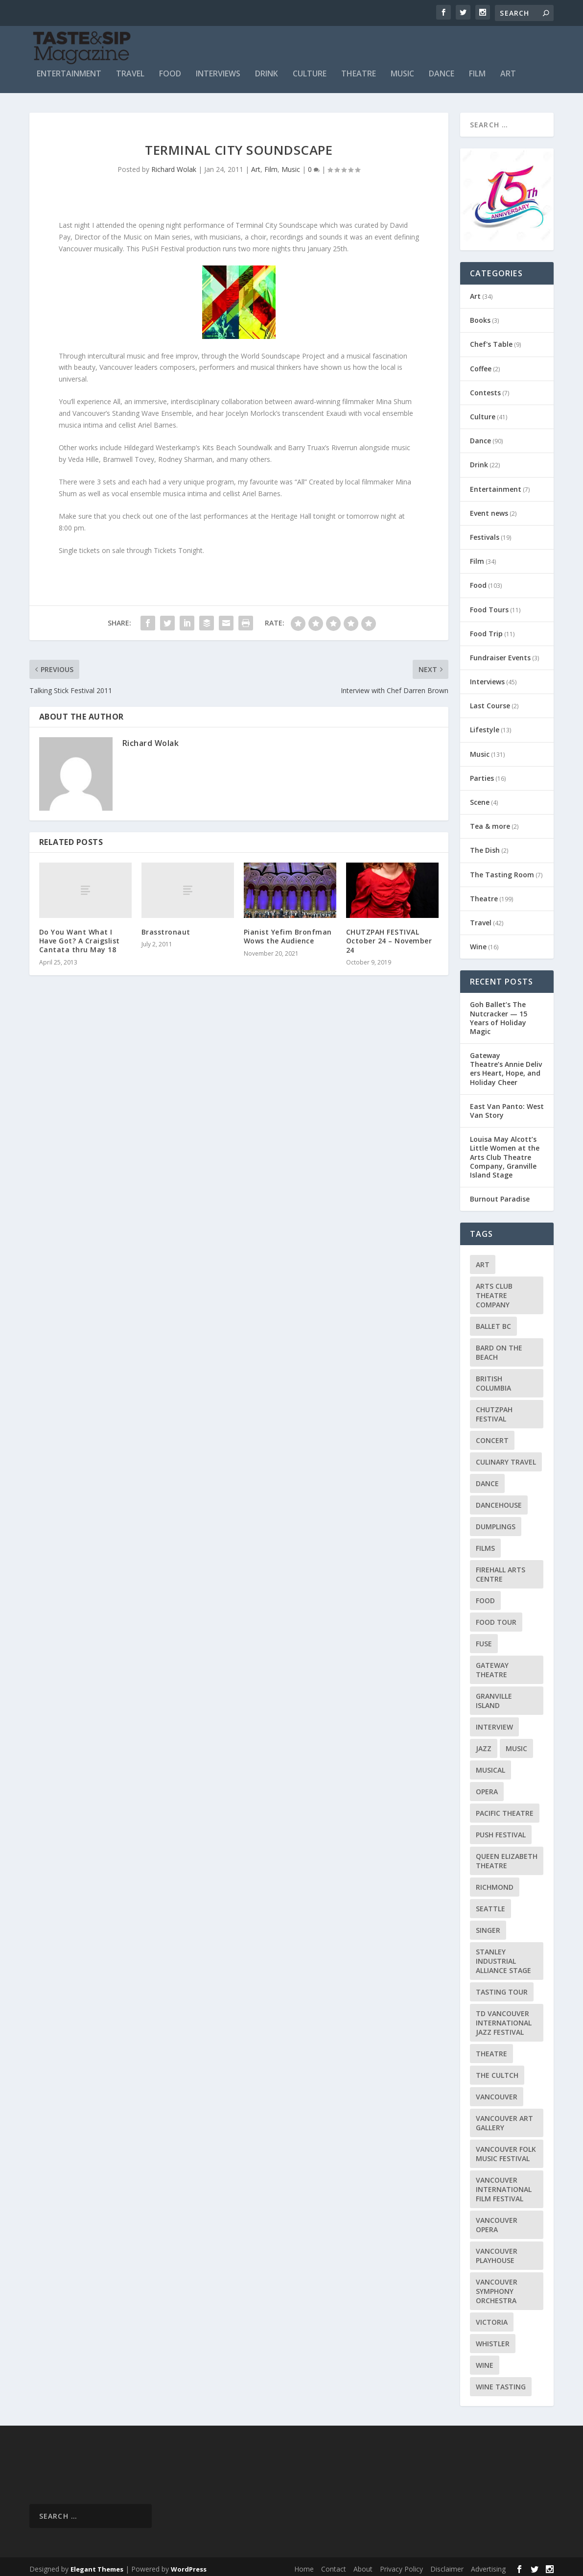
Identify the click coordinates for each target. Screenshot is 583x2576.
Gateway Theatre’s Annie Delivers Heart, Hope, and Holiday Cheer (506, 1064)
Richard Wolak (173, 164)
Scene (480, 797)
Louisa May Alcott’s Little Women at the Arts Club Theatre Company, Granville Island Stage (504, 1152)
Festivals (484, 532)
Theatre (358, 69)
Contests (485, 388)
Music (402, 69)
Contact (333, 2564)
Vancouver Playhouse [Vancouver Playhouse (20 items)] (496, 2251)
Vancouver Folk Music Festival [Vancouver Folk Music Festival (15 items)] (506, 2149)
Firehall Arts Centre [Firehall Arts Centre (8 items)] (500, 1570)
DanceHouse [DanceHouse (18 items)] (499, 1500)
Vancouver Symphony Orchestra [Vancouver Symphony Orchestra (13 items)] (496, 2287)
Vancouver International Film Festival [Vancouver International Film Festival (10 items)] (504, 2185)
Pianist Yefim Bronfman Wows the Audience (288, 932)
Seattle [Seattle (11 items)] (490, 1904)
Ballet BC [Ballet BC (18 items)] (493, 1321)
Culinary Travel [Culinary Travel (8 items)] (506, 1457)
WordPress (189, 2564)
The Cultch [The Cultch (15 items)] (497, 2070)
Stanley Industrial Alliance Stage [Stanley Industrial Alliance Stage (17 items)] (503, 1957)
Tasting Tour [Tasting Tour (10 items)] (502, 1987)
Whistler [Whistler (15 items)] (493, 2339)
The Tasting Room (502, 870)
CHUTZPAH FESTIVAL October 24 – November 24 (389, 936)
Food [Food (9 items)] (485, 1596)
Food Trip (486, 629)
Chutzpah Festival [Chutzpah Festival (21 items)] (494, 1409)
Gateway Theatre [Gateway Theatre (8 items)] (492, 1665)
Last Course (490, 701)
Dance (441, 69)
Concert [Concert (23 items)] (492, 1436)
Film (477, 69)
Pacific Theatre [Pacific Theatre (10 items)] (505, 1808)
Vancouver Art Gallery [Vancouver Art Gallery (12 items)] (504, 2118)
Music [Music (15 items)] (516, 1744)
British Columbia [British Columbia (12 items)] (493, 1379)
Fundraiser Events (500, 653)
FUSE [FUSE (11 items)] (484, 1639)
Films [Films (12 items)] (485, 1543)
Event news (489, 508)
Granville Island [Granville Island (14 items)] (494, 1696)
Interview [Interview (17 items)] (494, 1722)
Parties (482, 773)
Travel (130, 69)
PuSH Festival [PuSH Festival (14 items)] (501, 1830)
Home (304, 2564)
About (363, 2564)
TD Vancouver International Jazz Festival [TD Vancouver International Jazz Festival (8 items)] (504, 2018)
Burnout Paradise (500, 1194)
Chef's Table (491, 340)
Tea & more (490, 821)
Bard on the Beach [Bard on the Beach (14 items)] (499, 1348)
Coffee (480, 364)
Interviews (218, 69)
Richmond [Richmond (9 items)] (494, 1882)
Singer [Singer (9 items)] (488, 1925)
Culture (309, 69)
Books (480, 315)
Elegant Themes (96, 2564)
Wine (478, 942)
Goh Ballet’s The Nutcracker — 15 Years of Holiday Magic (498, 1013)
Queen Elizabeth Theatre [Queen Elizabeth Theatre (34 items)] (506, 1856)
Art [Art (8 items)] (483, 1260)
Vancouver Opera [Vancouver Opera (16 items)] (496, 2220)
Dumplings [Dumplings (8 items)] (495, 1522)
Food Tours (489, 605)
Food (170, 69)
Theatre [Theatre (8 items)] (491, 2049)
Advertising (488, 2564)
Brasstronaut (165, 927)
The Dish (485, 846)
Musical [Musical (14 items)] (490, 1765)
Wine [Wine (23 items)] (484, 2360)
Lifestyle (484, 725)
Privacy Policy (401, 2564)
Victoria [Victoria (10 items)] (492, 2317)
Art (508, 69)
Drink (266, 69)
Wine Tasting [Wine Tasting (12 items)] (501, 2382)
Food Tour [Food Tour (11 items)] (496, 1617)
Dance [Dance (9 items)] (487, 1479)
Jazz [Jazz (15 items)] (483, 1744)
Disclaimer (447, 2564)
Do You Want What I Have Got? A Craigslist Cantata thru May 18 (79, 936)
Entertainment (69, 69)
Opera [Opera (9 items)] (487, 1787)
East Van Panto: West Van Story (507, 1106)
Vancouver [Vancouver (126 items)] (496, 2092)
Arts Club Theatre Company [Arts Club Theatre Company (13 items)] (494, 1291)
